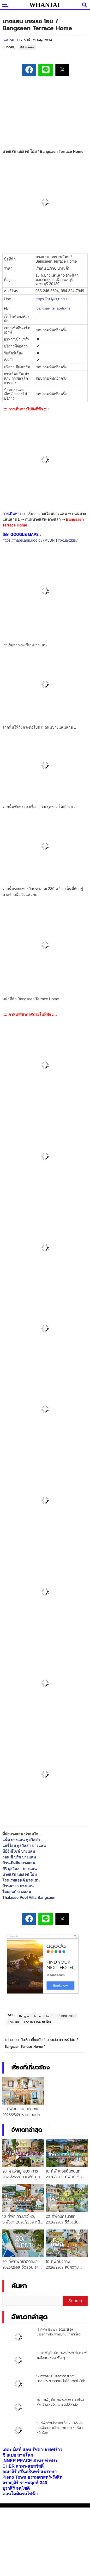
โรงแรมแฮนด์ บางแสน (21, 1880)
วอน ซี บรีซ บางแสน (19, 1857)
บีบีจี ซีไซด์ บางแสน (18, 1851)
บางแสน (13, 2022)
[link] (54, 308)
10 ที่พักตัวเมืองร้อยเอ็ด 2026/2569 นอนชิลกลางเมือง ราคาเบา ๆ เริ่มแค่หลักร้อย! (60, 2428)
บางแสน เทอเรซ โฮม (19, 1874)
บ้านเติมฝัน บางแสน (18, 1863)
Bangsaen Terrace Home (36, 2015)
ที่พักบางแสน (27, 47)
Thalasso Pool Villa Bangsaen (28, 1897)
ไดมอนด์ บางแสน (16, 1892)
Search (75, 2300)
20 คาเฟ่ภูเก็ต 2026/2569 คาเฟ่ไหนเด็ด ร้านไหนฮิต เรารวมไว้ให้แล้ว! (60, 2402)
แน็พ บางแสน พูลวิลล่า (21, 1840)
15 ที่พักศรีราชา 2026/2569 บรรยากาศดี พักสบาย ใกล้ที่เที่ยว (58, 2332)
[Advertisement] (45, 113)
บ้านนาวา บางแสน (18, 1886)
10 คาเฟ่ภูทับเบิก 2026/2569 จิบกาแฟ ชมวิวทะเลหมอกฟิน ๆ (61, 2355)
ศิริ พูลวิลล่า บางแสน (19, 1869)
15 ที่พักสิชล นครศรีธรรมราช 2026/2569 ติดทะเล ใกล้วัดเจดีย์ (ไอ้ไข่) (61, 2378)
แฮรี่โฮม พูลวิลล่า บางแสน (24, 1846)
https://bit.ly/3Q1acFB (52, 299)
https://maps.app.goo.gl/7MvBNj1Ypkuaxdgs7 (40, 540)
